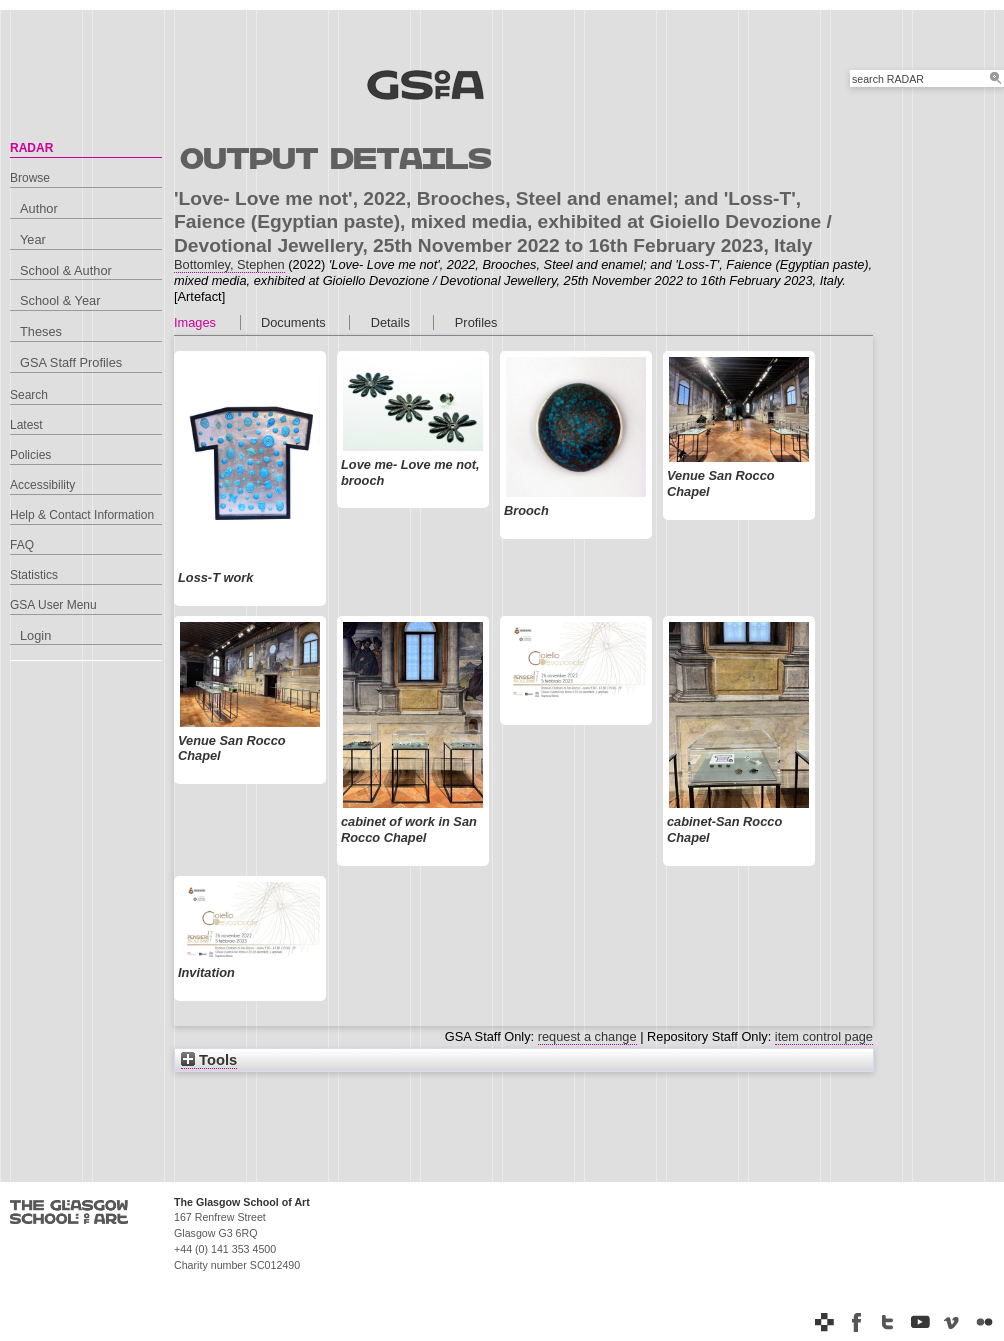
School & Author (66, 270)
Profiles (476, 322)
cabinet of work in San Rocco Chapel (409, 829)
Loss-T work (215, 577)
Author (39, 208)
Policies (30, 455)
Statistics (34, 575)
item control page (824, 1036)
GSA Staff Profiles (71, 362)
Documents (293, 322)
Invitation (206, 972)
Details (390, 322)
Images (195, 322)
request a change (587, 1036)
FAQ (22, 545)
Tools (209, 1060)
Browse (30, 178)
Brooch (526, 510)
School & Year (60, 300)
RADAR (31, 148)
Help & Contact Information (82, 515)
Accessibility (42, 485)
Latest (26, 425)
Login (35, 635)
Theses (41, 331)
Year (33, 239)
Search (29, 395)
